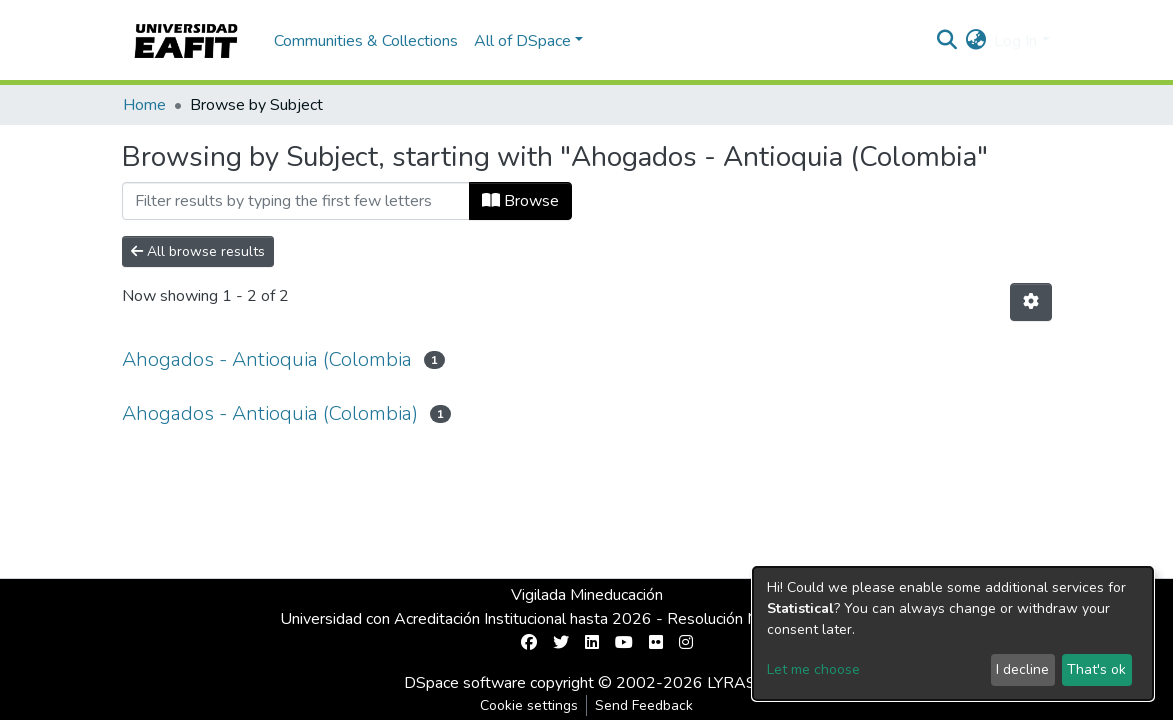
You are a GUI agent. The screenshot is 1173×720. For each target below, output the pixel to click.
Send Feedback (644, 705)
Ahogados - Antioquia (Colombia (267, 359)
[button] (975, 41)
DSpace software (465, 683)
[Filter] (296, 201)
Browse (520, 201)
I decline (1022, 669)
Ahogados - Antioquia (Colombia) (270, 413)
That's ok (1096, 669)
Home (144, 105)
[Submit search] (946, 41)
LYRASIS (738, 683)
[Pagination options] (1031, 302)
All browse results (198, 251)
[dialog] (953, 633)
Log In (1015, 41)
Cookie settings (529, 705)
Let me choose (813, 669)
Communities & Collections (366, 41)
